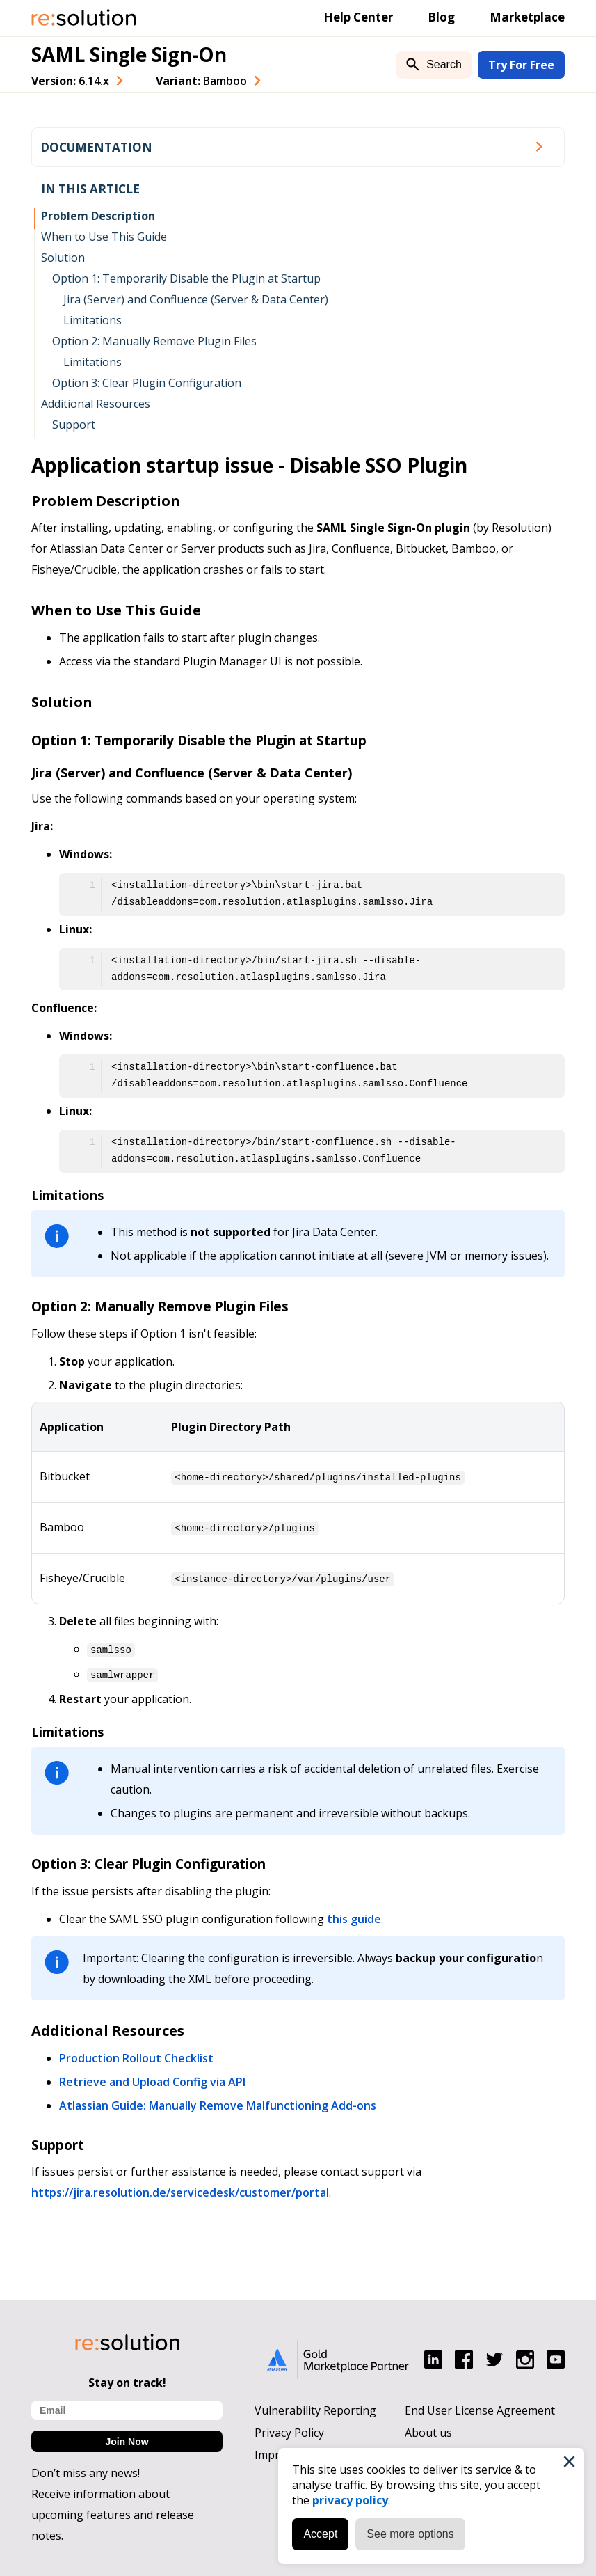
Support (73, 424)
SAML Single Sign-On (129, 54)
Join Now (126, 2438)
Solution (63, 257)
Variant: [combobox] (201, 80)
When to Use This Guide (104, 236)
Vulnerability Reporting (315, 2407)
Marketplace (527, 17)
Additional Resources (95, 403)
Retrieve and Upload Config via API (152, 2078)
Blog (441, 17)
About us (428, 2429)
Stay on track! (127, 2379)
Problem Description (98, 215)
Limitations (92, 320)
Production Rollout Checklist (136, 2054)
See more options (407, 2532)
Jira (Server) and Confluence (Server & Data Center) (195, 299)
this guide (354, 1915)
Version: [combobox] (70, 80)
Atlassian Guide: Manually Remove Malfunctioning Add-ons (217, 2102)
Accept (318, 2532)
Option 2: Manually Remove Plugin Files (154, 341)
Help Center (358, 17)
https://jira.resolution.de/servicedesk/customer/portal (180, 2189)
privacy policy (348, 2498)
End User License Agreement (480, 2407)
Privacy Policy (289, 2429)
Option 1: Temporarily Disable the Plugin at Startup (186, 278)
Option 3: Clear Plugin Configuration (146, 382)
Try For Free (521, 64)
